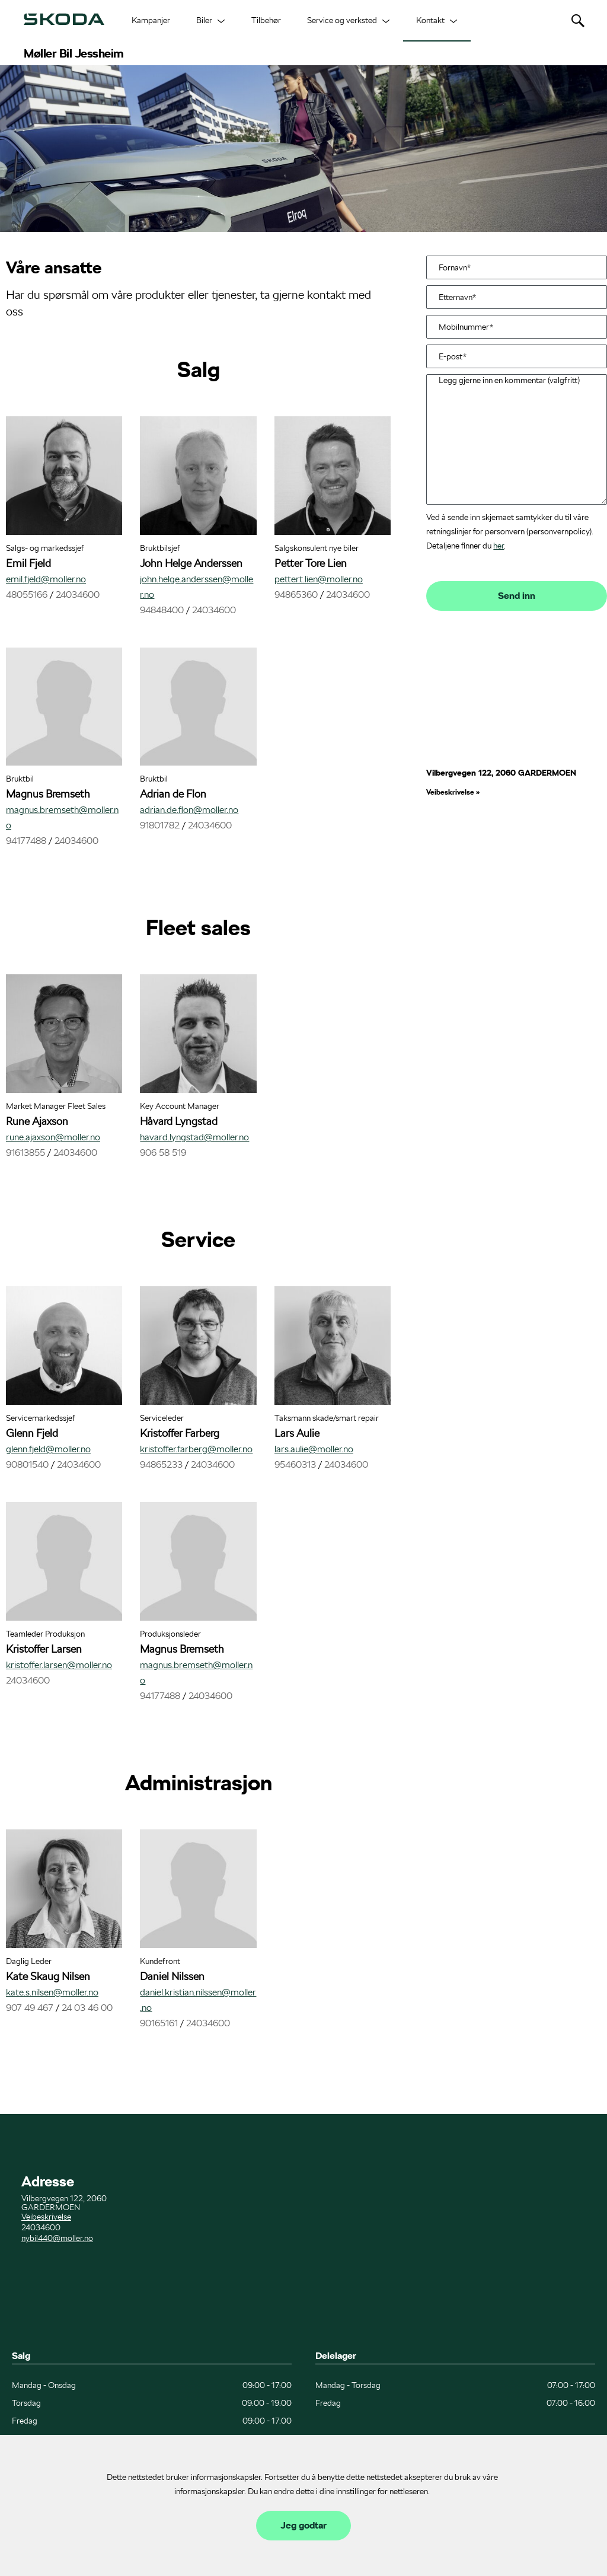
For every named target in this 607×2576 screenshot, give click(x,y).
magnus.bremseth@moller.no (62, 817)
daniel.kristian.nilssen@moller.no (198, 2000)
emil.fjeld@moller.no (46, 579)
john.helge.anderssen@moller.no (196, 586)
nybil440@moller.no (57, 2238)
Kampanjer (151, 20)
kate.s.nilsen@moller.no (52, 1992)
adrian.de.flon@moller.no (189, 809)
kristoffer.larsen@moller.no (59, 1664)
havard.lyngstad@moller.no (194, 1137)
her (498, 545)
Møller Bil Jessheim (74, 53)
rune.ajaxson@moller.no (53, 1137)
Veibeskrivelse (451, 792)
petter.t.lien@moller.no (318, 579)
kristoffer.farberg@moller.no (196, 1449)
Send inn (516, 596)
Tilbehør (266, 20)
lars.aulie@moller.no (313, 1449)
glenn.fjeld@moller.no (48, 1449)
